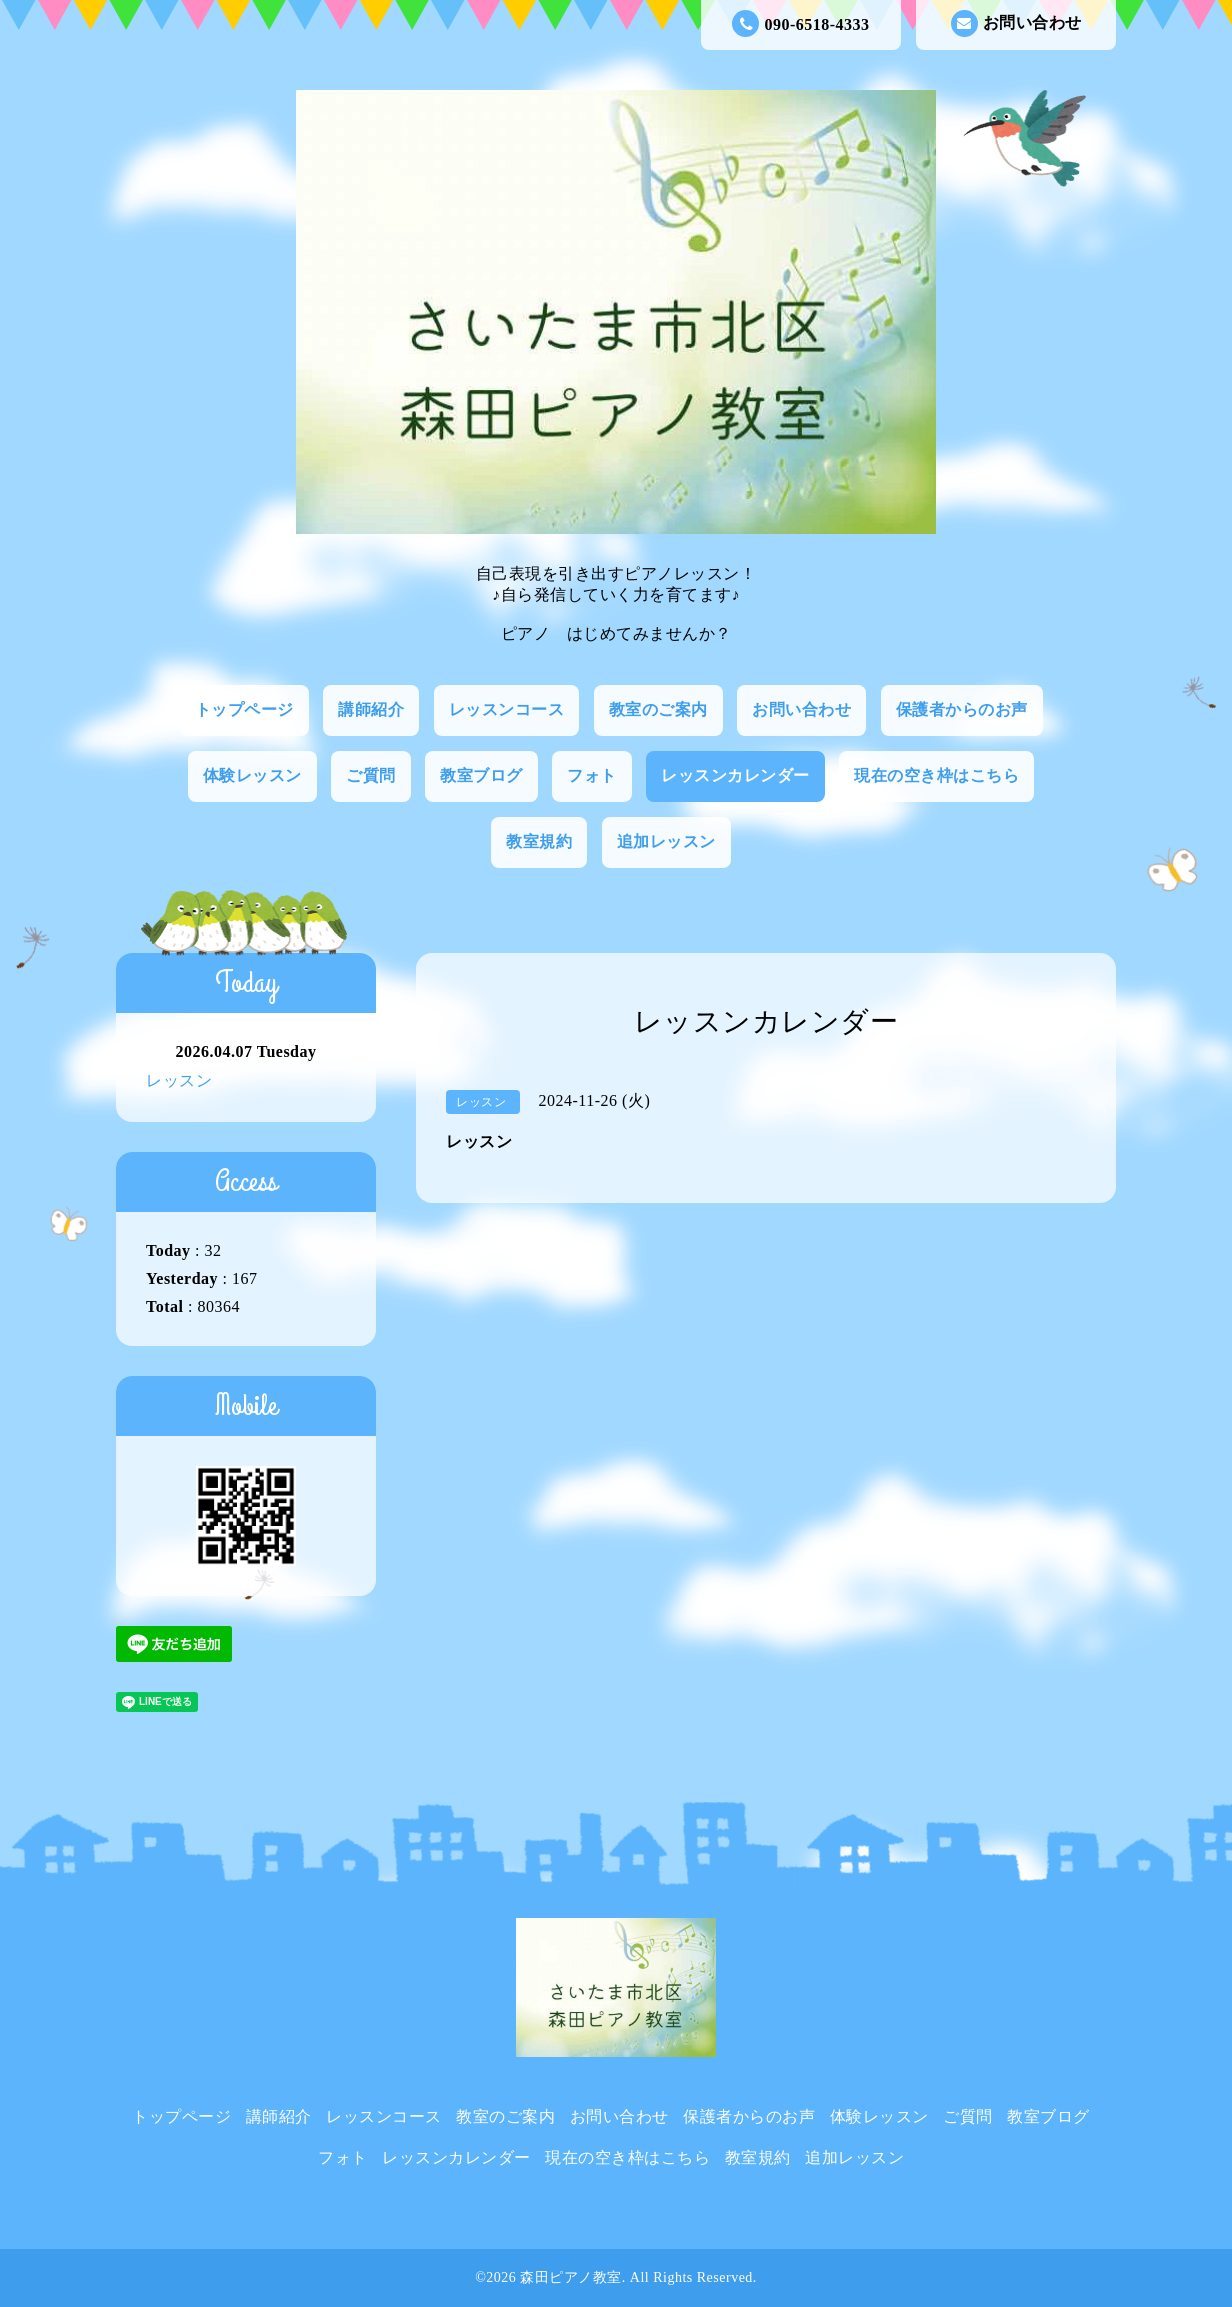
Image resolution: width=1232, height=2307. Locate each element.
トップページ (244, 709)
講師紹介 (371, 709)
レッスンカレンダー (735, 775)
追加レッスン (666, 841)
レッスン (179, 1080)
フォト (592, 775)
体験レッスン (252, 775)
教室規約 (539, 841)
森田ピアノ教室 (571, 2277)
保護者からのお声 (962, 709)
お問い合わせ (1016, 23)
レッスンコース (507, 709)
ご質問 (371, 775)
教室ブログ (481, 775)
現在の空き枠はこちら (936, 775)
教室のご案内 (658, 709)
